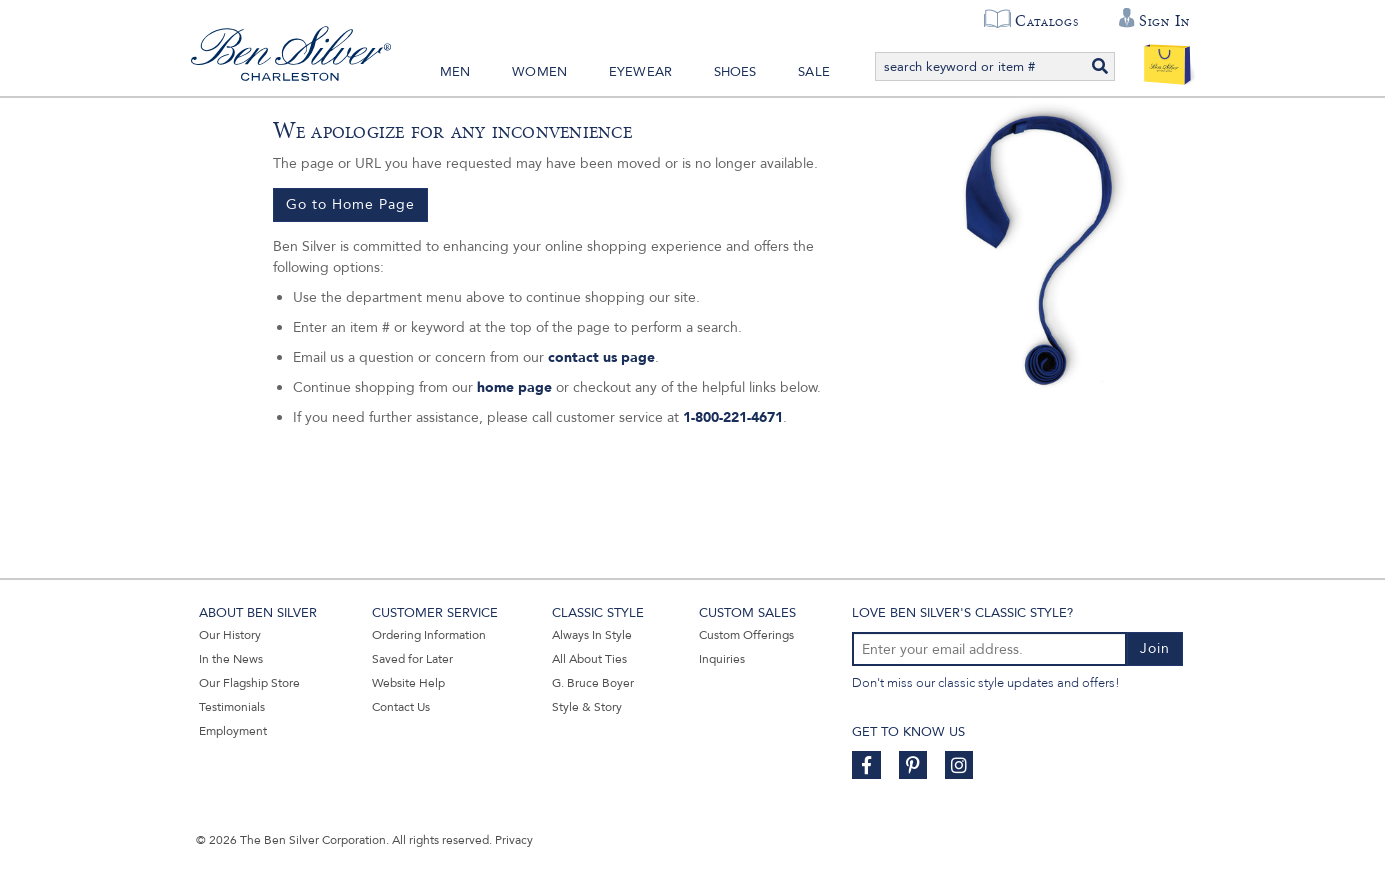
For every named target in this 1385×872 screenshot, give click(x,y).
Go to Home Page (350, 204)
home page (514, 387)
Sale (814, 72)
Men (455, 72)
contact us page (601, 357)
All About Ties (589, 659)
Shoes (735, 72)
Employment (233, 731)
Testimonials (232, 707)
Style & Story (587, 707)
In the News (231, 659)
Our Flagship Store (249, 683)
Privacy (514, 840)
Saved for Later (412, 659)
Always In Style (592, 635)
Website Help (408, 683)
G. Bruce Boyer (593, 683)
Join (1155, 648)
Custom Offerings (746, 635)
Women (539, 72)
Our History (230, 635)
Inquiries (722, 659)
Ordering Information (429, 635)
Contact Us (401, 707)
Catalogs (1046, 21)
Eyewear (640, 72)
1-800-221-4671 (733, 417)
